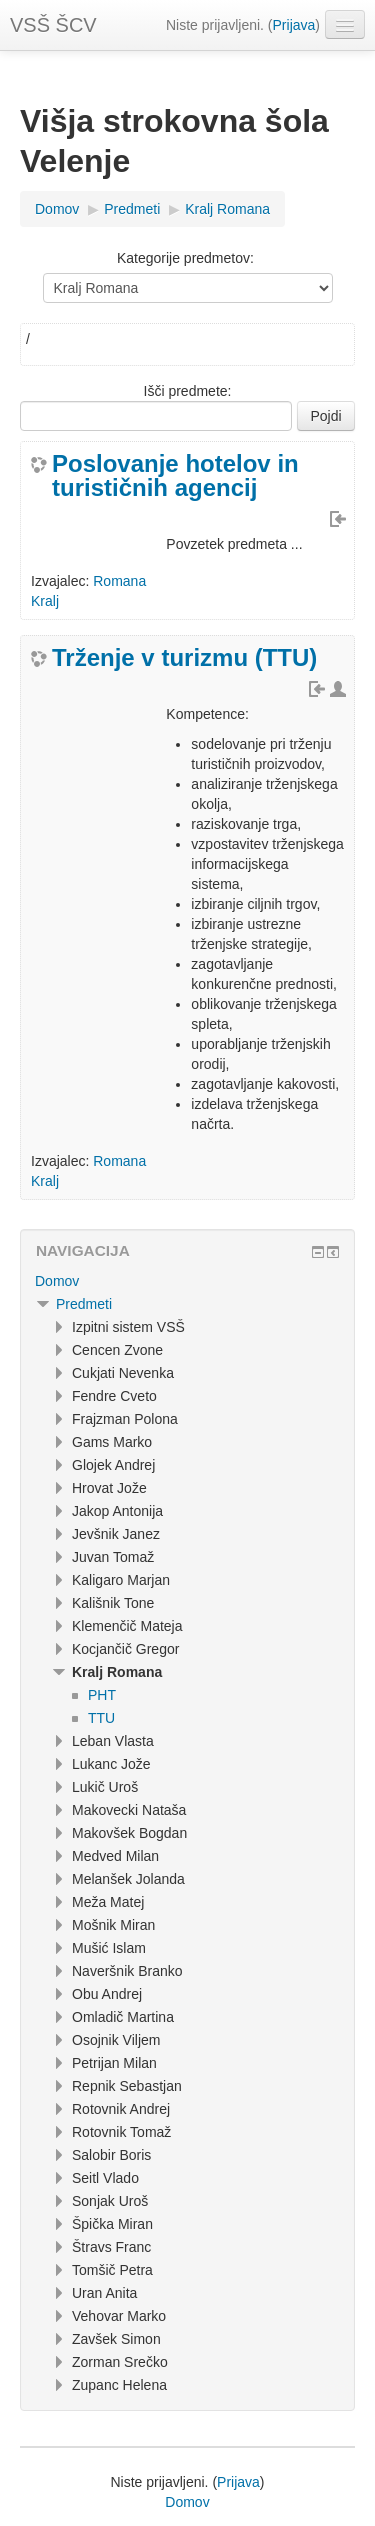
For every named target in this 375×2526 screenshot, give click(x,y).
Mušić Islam (109, 1948)
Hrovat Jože (109, 1488)
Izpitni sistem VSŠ (128, 1327)
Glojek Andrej (113, 1465)
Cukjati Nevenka (123, 1373)
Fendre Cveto (114, 1396)
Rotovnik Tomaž (121, 2132)
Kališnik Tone (113, 1603)
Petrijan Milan (114, 2063)
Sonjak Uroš (110, 2201)
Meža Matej (108, 1902)
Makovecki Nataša (129, 1810)
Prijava (294, 25)
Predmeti (132, 209)
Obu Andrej (107, 1994)
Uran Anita (104, 2293)
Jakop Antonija (117, 1511)
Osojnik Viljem (116, 2040)
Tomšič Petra (112, 2270)
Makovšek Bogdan (129, 1833)
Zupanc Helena (119, 2385)
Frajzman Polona (125, 1419)
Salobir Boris (111, 2155)
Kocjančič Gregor (125, 1649)
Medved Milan (115, 1856)
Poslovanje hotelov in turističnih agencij (175, 476)
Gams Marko (112, 1442)
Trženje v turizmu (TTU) (184, 658)
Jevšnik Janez (116, 1534)
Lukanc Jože (111, 1764)
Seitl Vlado (105, 2178)
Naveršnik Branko (127, 1971)
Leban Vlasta (113, 1741)
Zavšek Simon (116, 2339)
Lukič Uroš (105, 1787)
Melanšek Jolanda (128, 1879)
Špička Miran (112, 2224)
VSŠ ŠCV (53, 25)
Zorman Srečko (120, 2362)
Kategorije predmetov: (185, 258)
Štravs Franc (111, 2247)
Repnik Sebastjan (127, 2086)
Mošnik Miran (113, 1925)
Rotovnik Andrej (121, 2109)
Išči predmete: (188, 391)
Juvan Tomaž (113, 1557)
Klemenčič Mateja (127, 1626)
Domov (57, 209)
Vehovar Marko (119, 2316)
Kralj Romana (227, 209)
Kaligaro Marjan (121, 1580)
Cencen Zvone (117, 1350)
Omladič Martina (123, 2017)
